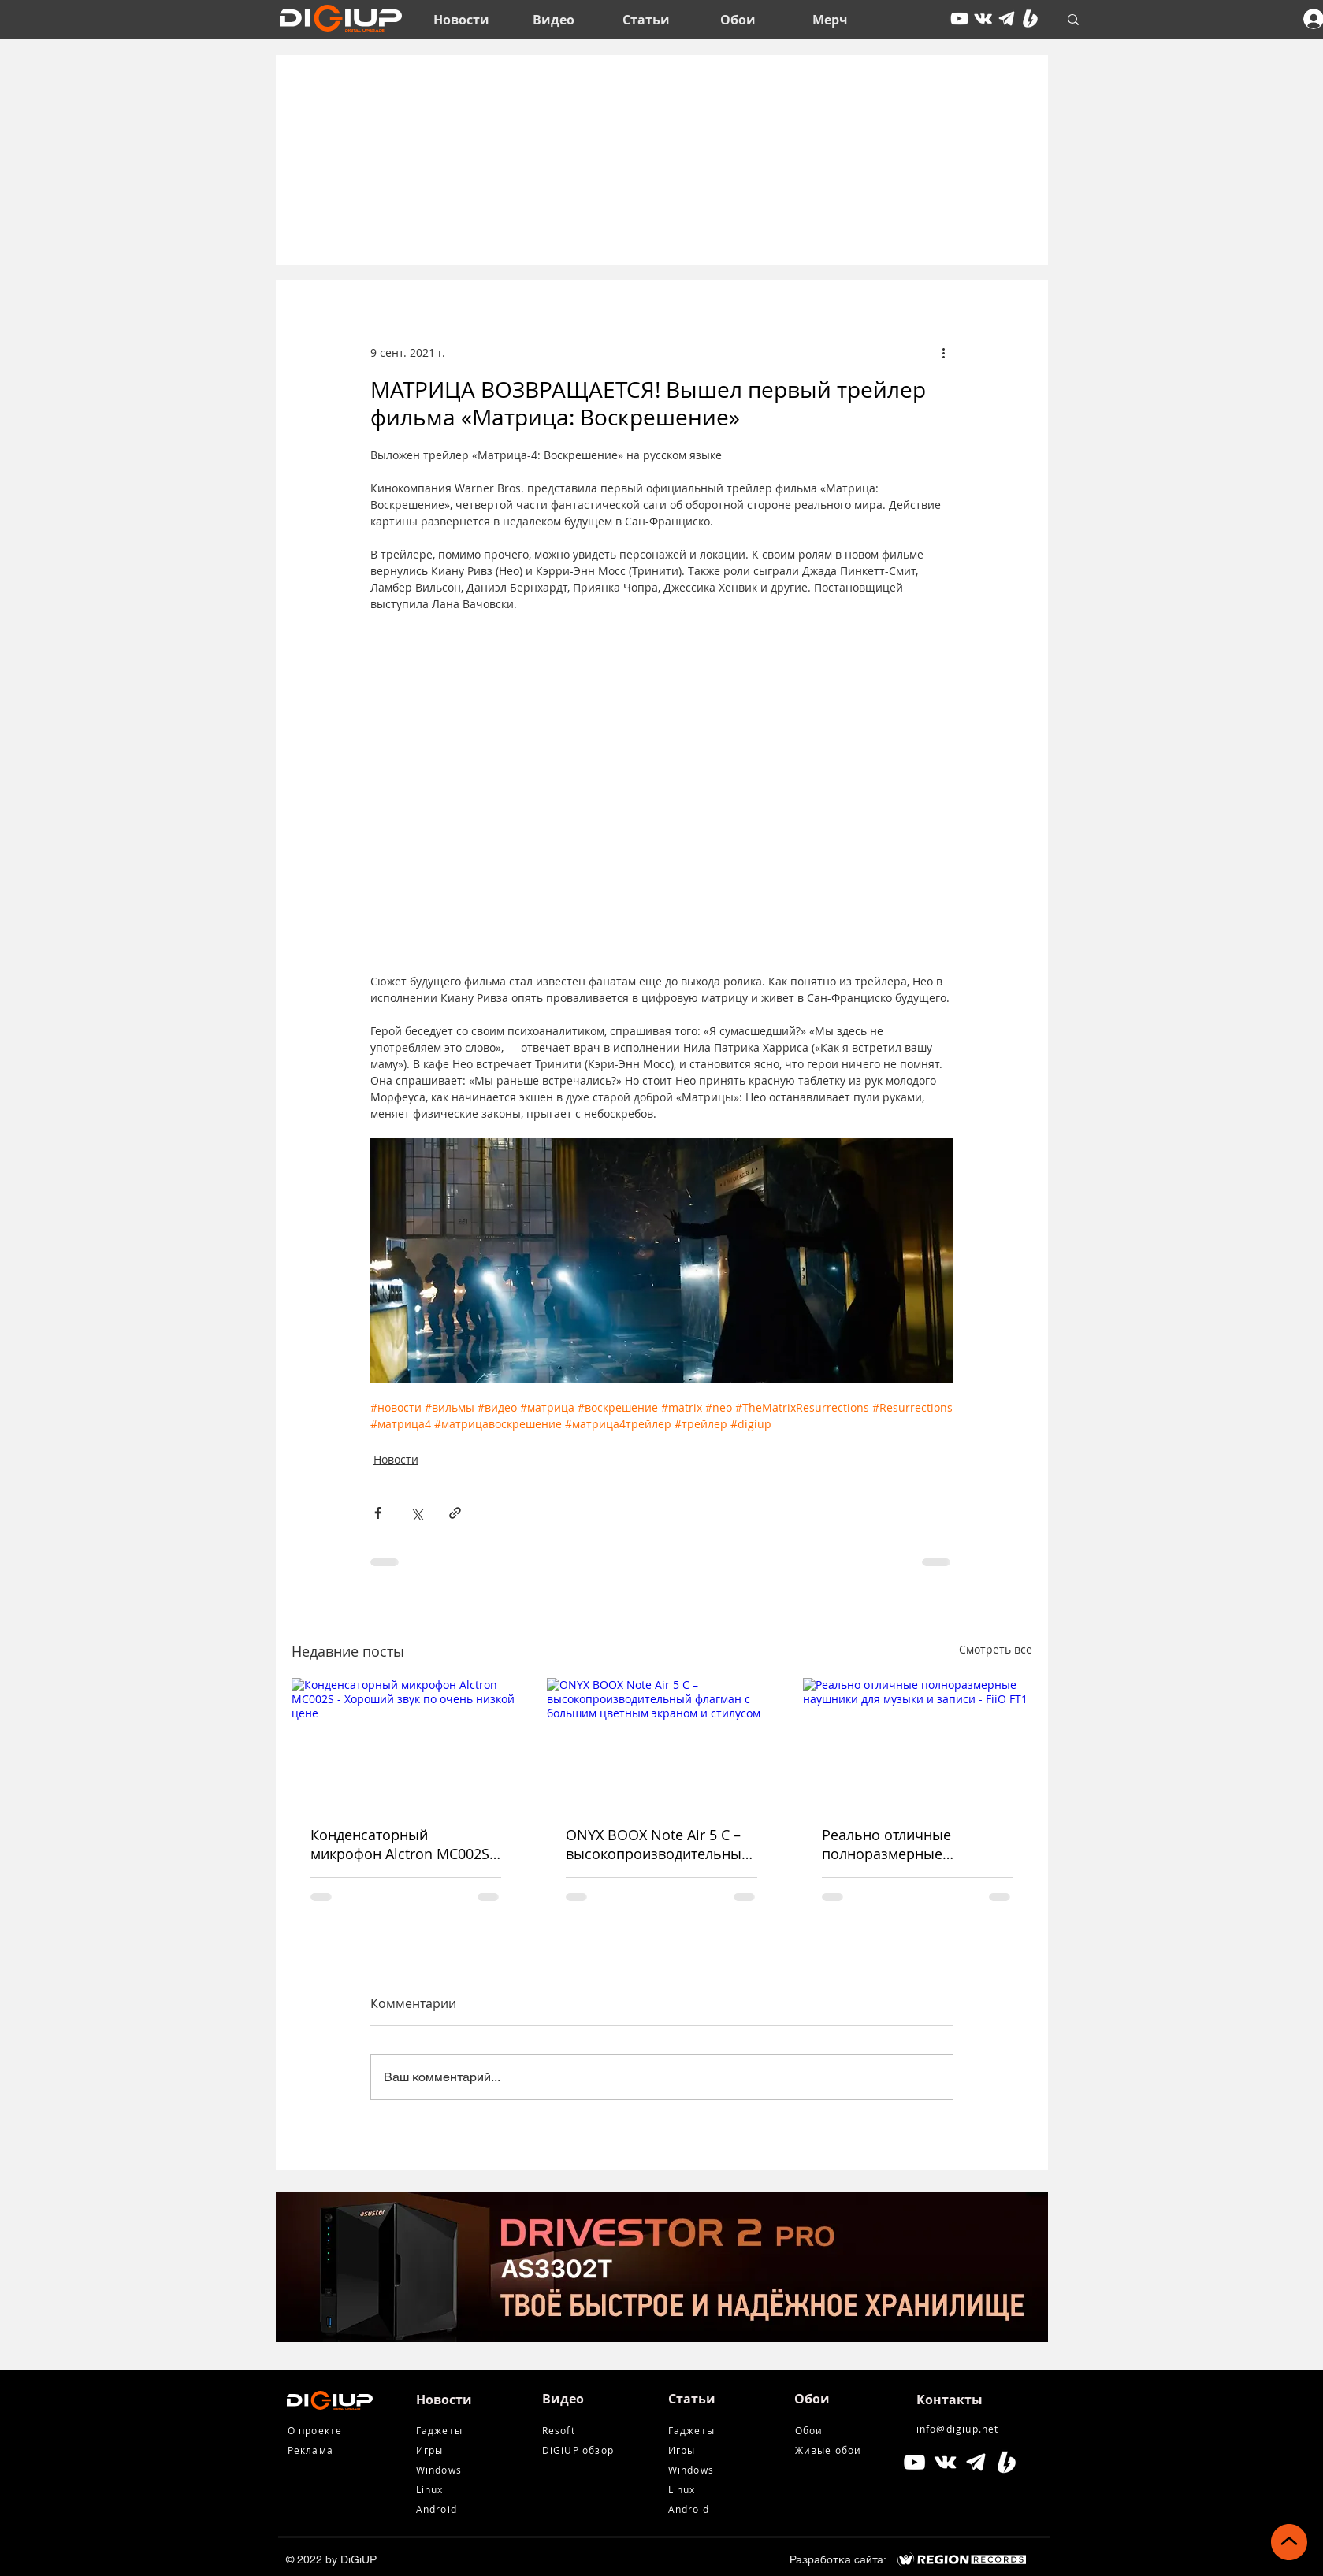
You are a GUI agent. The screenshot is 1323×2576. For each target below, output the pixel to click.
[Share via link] (455, 1512)
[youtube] (959, 18)
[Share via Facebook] (377, 1512)
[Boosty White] (1030, 18)
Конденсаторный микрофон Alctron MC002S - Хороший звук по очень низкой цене (404, 1844)
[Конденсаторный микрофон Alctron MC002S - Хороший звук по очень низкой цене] (406, 1742)
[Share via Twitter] (416, 1512)
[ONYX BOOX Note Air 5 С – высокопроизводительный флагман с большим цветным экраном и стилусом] (661, 1742)
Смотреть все (995, 1649)
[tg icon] (1006, 18)
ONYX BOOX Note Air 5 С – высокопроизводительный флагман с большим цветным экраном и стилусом (658, 1844)
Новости (395, 1459)
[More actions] (944, 352)
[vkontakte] (983, 18)
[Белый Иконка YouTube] (914, 2462)
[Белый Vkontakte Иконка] (945, 2462)
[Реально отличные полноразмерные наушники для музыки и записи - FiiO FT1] (917, 1742)
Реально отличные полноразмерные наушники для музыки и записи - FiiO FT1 (904, 1844)
